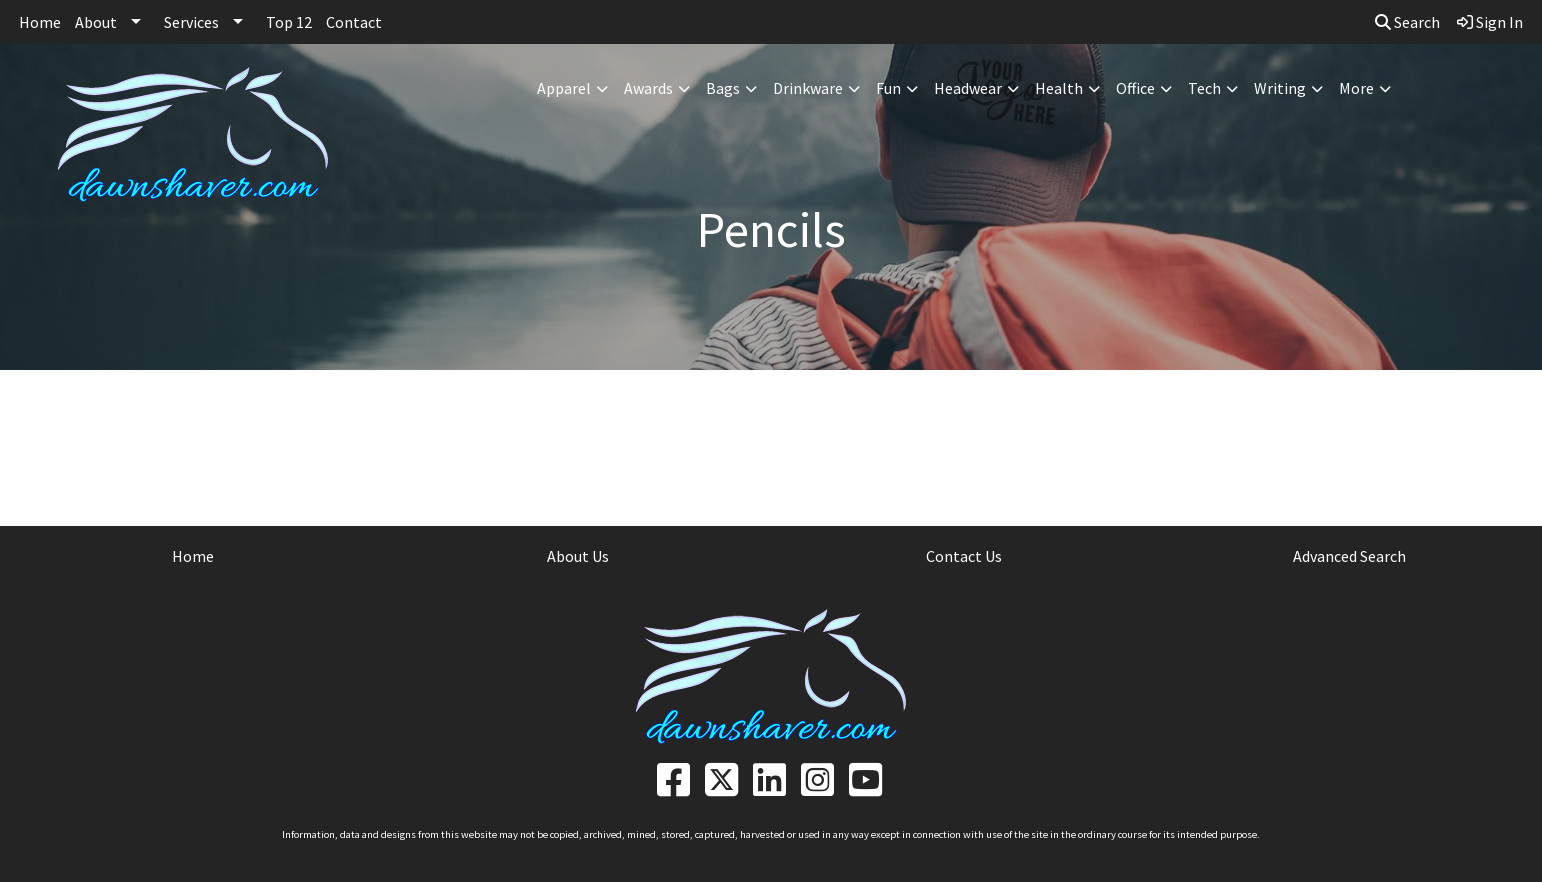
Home (40, 22)
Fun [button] (888, 88)
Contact (354, 22)
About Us (578, 556)
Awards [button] (648, 88)
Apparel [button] (564, 88)
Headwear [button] (968, 88)
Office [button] (1135, 88)
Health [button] (1059, 88)
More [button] (1356, 88)
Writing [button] (1280, 88)
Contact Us (964, 556)
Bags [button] (723, 88)
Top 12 (289, 22)
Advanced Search (1349, 556)
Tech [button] (1204, 88)
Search (1407, 22)
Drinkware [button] (808, 88)
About (96, 22)
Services (191, 22)
